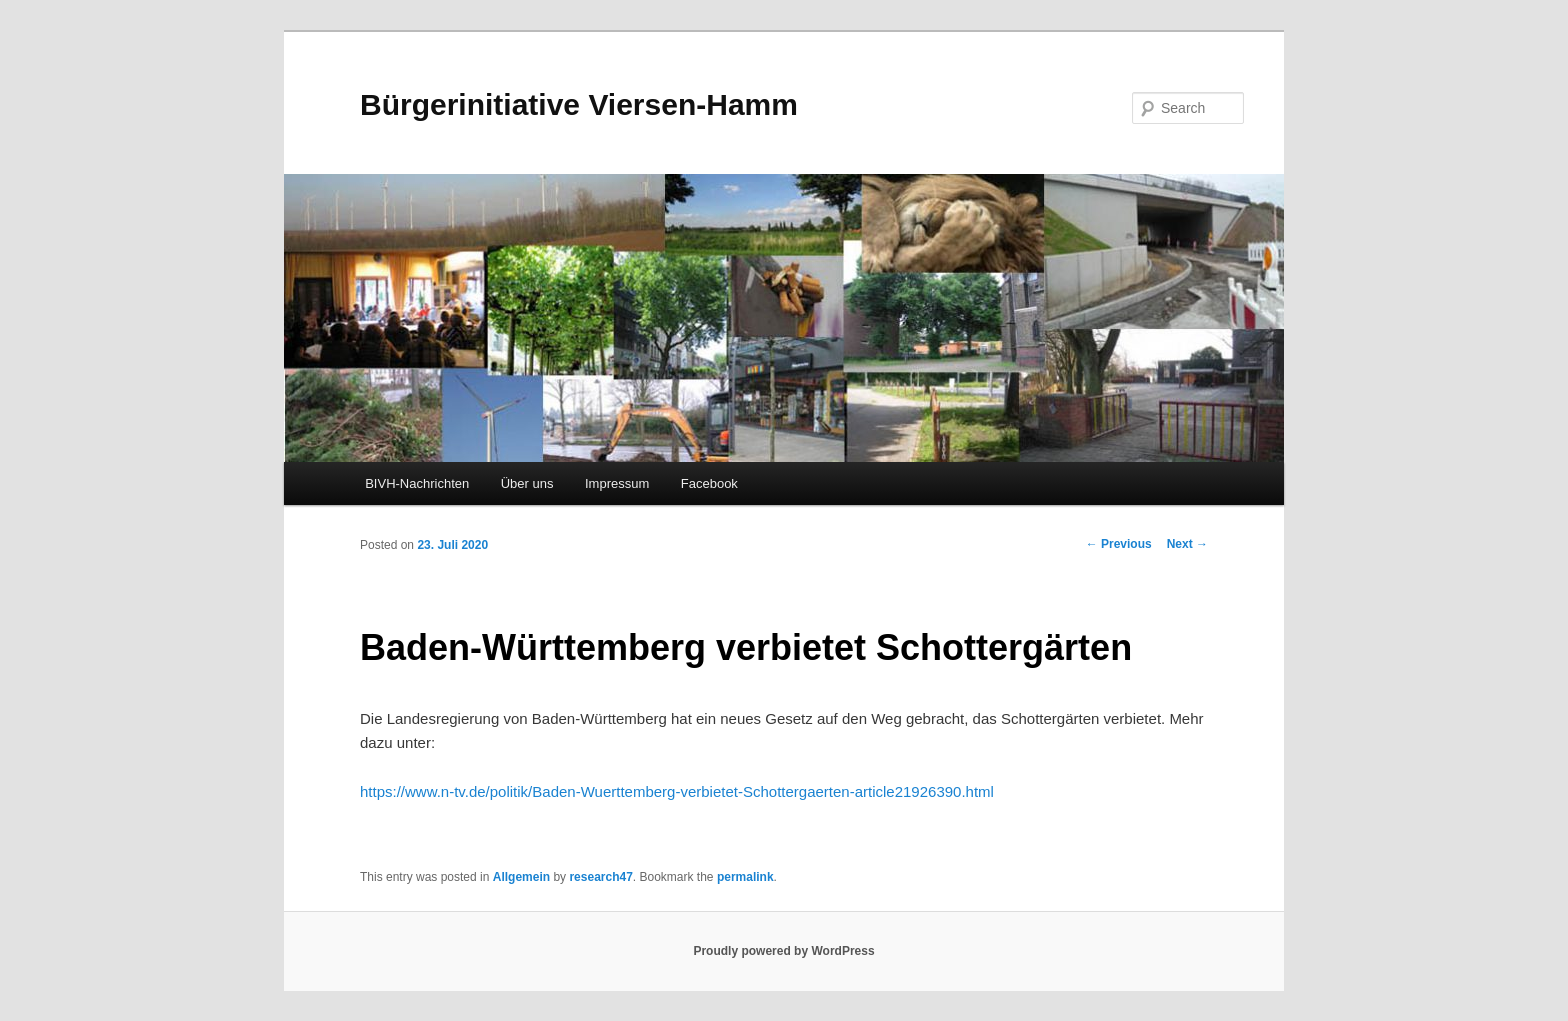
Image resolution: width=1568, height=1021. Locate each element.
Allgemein (521, 877)
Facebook (709, 483)
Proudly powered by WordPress (783, 951)
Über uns (527, 483)
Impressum (617, 483)
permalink (745, 877)
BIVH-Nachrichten (417, 483)
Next (1187, 544)
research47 (600, 877)
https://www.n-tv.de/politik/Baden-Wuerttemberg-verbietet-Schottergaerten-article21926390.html (677, 791)
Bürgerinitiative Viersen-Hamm (579, 104)
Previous (1119, 544)
